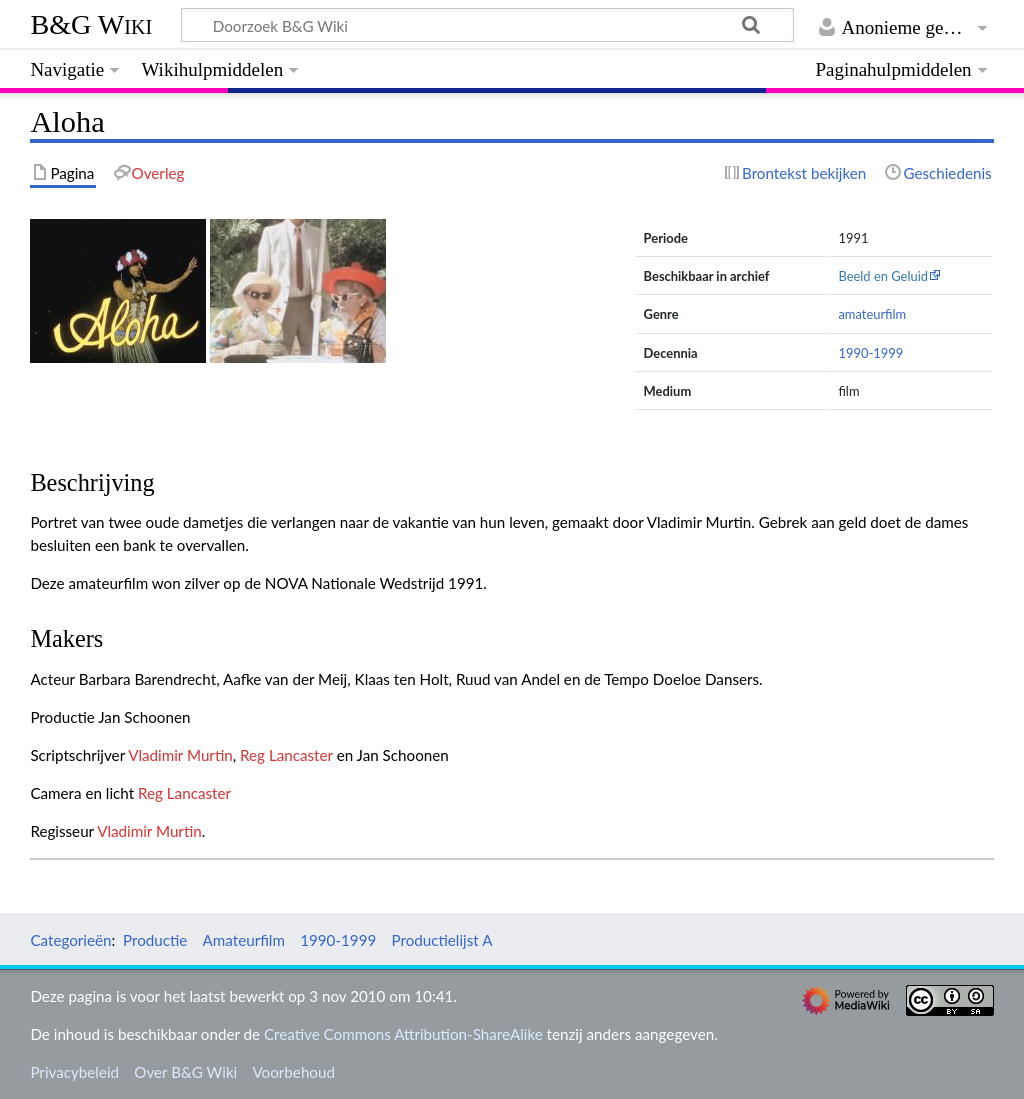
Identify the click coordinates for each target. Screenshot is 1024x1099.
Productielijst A (441, 940)
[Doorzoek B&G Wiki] (487, 25)
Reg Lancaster (286, 755)
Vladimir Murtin (180, 755)
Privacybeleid (74, 1072)
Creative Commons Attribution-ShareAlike (403, 1034)
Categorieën (70, 940)
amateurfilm (872, 314)
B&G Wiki (91, 24)
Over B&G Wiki (185, 1072)
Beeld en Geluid (883, 276)
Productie (155, 940)
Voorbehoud (293, 1072)
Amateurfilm (244, 940)
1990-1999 (870, 353)
